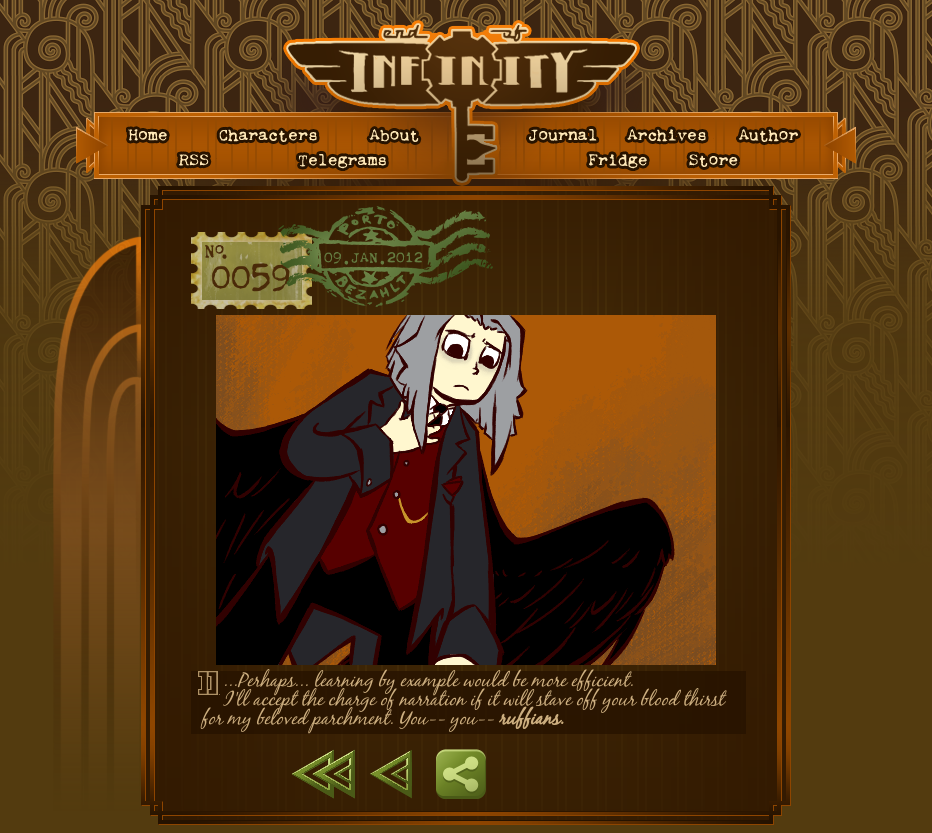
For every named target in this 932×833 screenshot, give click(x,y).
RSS (196, 161)
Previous (391, 774)
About (396, 136)
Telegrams (345, 161)
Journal (565, 136)
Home (150, 136)
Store (718, 161)
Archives (669, 136)
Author (770, 136)
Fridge (620, 161)
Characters (270, 136)
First (323, 774)
